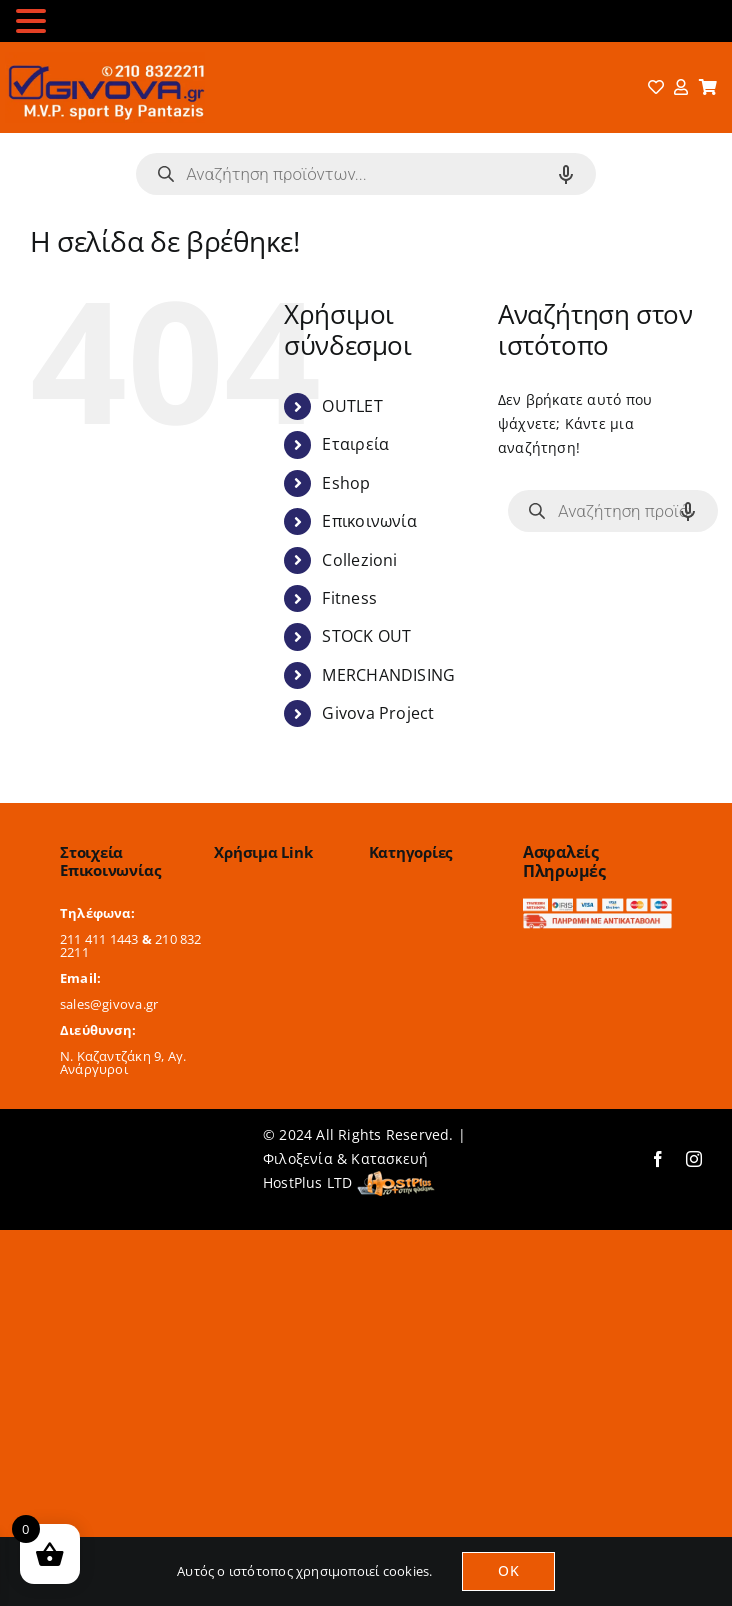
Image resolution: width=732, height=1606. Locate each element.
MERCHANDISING (388, 675)
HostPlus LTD (308, 1182)
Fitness (349, 598)
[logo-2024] (105, 58)
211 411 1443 (99, 939)
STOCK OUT (366, 636)
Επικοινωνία (369, 521)
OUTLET (352, 406)
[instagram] (694, 1159)
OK (508, 1570)
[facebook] (658, 1159)
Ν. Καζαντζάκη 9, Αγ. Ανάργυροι (123, 1062)
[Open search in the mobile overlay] (366, 174)
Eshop (346, 483)
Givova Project (378, 713)
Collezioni (359, 560)
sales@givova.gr (109, 1004)
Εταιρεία (355, 444)
